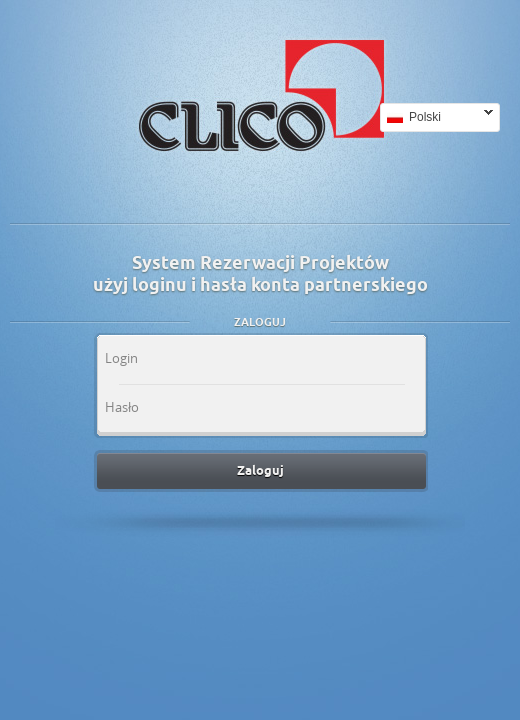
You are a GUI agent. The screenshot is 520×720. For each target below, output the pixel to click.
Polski (436, 117)
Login (121, 358)
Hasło (122, 407)
